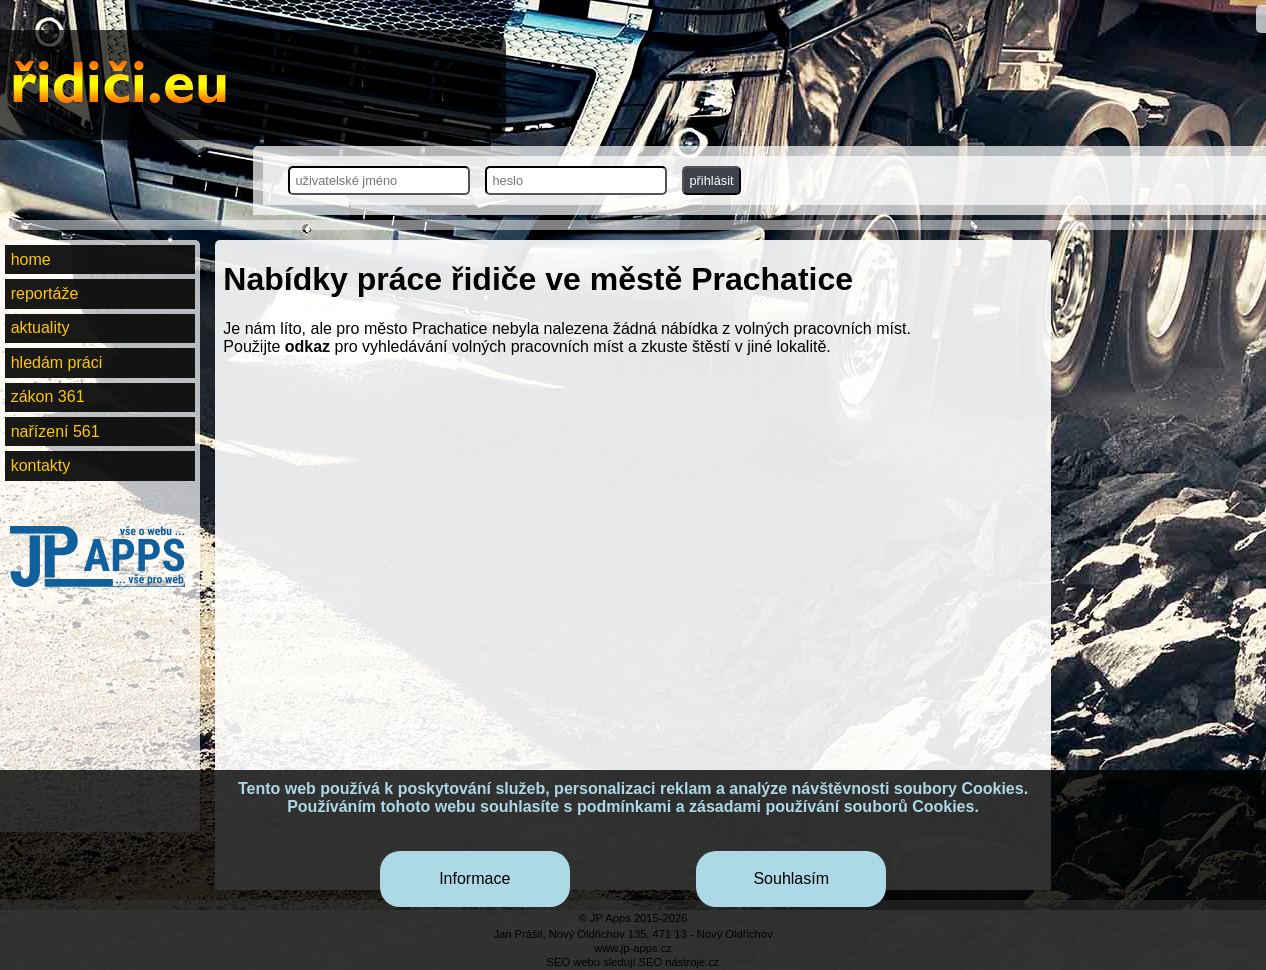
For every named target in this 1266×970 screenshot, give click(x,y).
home (31, 259)
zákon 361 (48, 396)
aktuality (40, 327)
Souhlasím (791, 878)
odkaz (307, 346)
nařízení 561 (55, 431)
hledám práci (57, 362)
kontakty (41, 465)
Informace (474, 878)
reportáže (45, 293)
